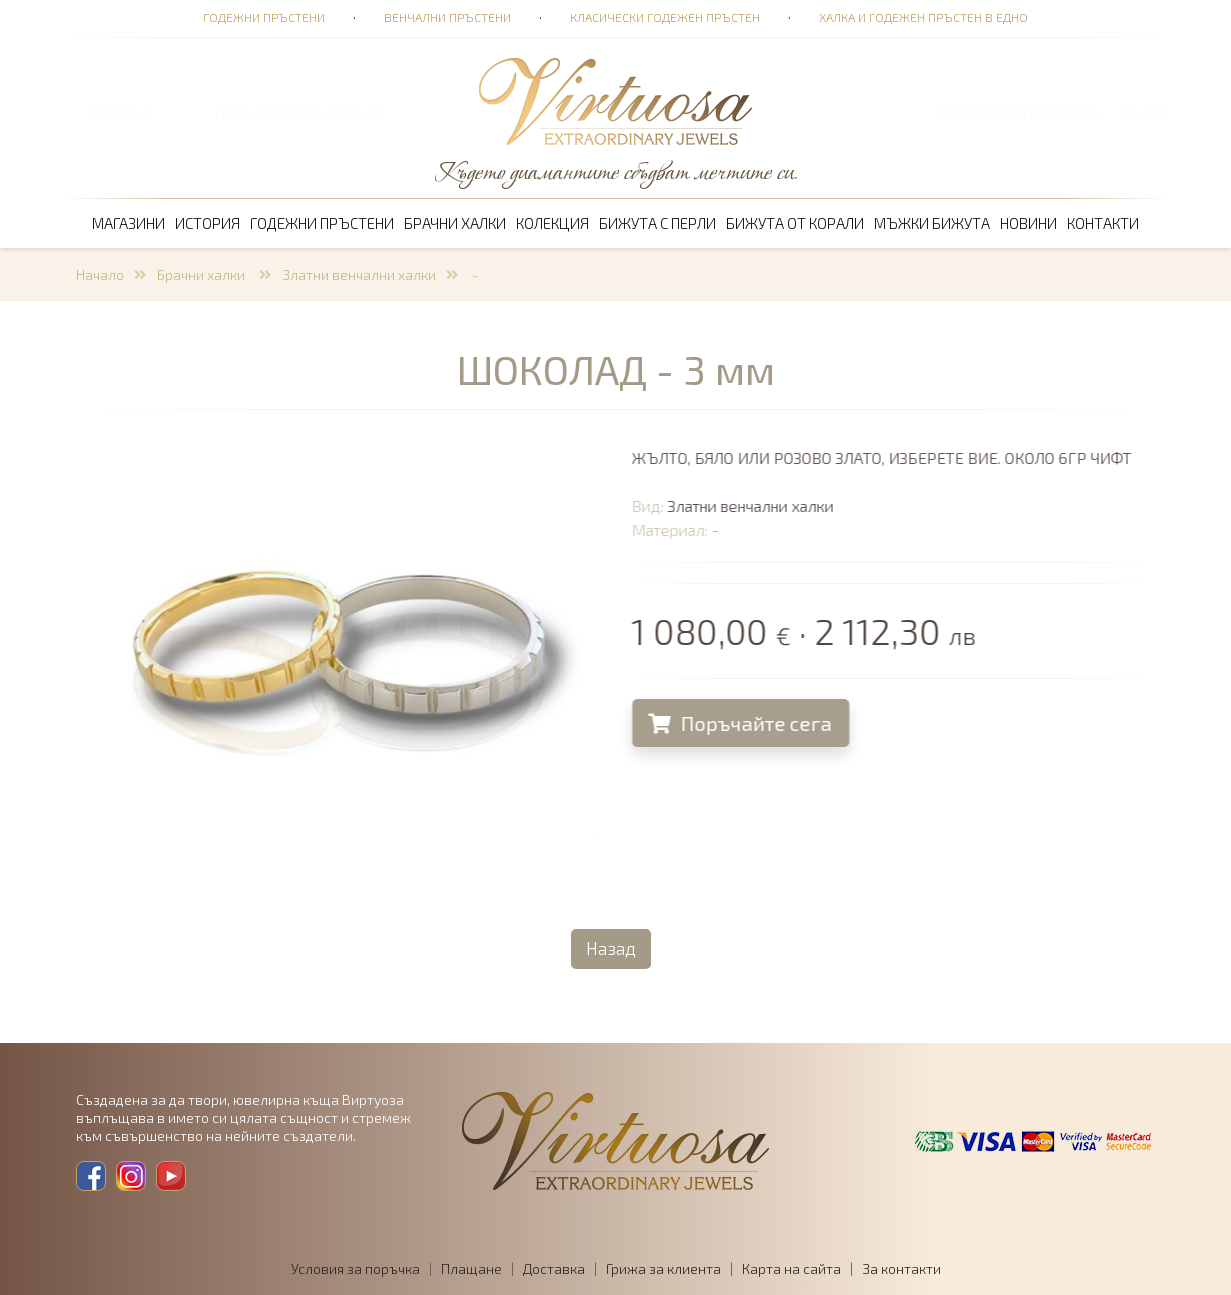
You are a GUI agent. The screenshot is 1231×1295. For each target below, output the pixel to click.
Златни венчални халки (359, 274)
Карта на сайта (791, 1268)
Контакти (1103, 223)
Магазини (128, 223)
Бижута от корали (795, 223)
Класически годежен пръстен (665, 17)
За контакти (901, 1268)
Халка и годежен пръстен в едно (923, 17)
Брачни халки (455, 223)
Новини (1028, 223)
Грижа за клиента (663, 1268)
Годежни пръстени (264, 17)
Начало (100, 274)
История (207, 223)
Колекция (552, 223)
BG (1131, 113)
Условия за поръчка (355, 1268)
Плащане (471, 1268)
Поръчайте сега (743, 723)
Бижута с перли (657, 223)
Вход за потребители (1020, 113)
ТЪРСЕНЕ (121, 113)
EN (1157, 113)
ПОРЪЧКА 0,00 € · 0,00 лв (299, 113)
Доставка (554, 1268)
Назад (611, 948)
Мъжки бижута (932, 223)
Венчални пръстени (447, 17)
